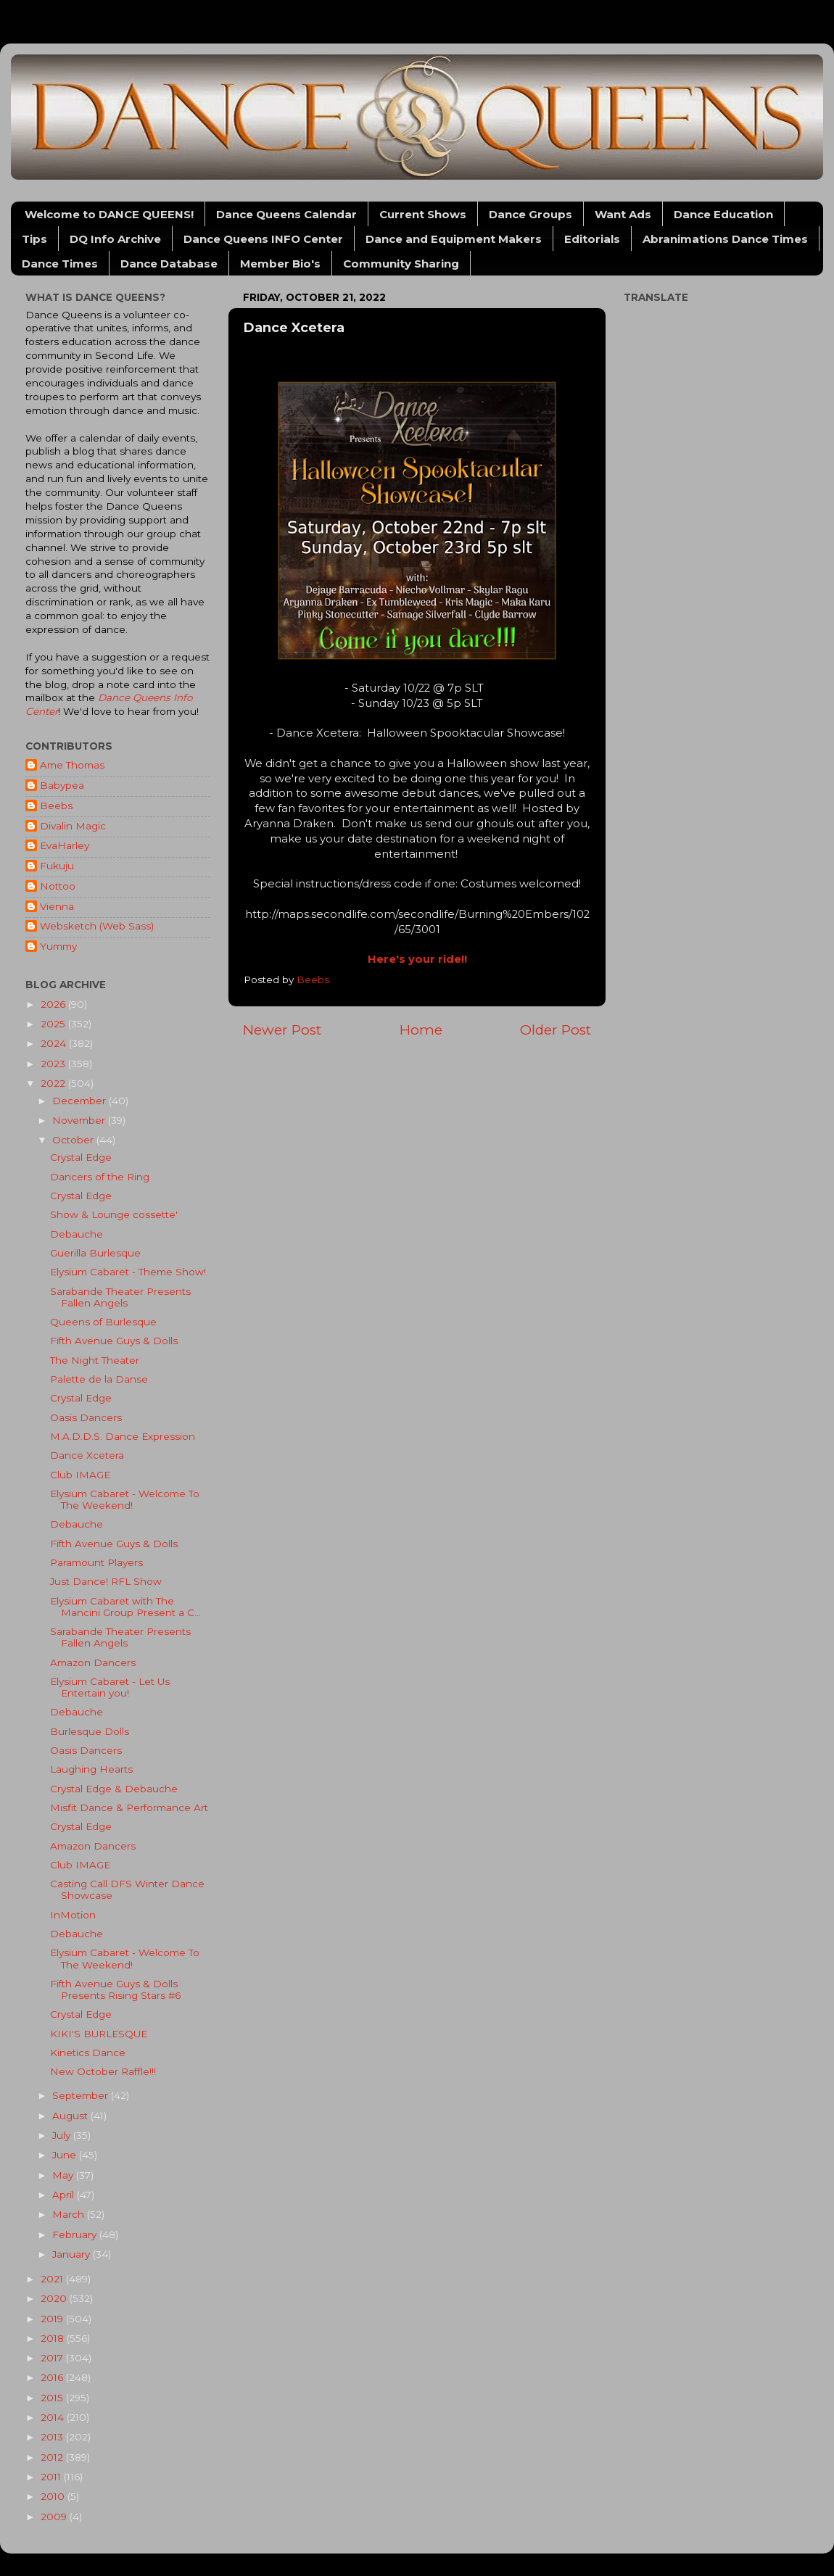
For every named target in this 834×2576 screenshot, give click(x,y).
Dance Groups (530, 214)
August (71, 2115)
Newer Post (282, 1030)
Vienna (57, 906)
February (75, 2234)
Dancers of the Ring (99, 1177)
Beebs (56, 805)
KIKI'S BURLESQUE (98, 2033)
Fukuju (57, 865)
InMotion (73, 1915)
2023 (54, 1063)
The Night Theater (94, 1360)
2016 (53, 2377)
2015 (53, 2397)
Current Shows (422, 214)
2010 (54, 2496)
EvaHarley (64, 845)
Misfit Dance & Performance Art (129, 1807)
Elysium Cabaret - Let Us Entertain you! (110, 1687)
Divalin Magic (73, 826)
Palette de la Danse (99, 1379)
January (72, 2254)
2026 (54, 1004)
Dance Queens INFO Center (263, 239)
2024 (55, 1043)
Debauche (76, 1234)
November (80, 1120)
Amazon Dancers (93, 1662)
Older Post (555, 1030)
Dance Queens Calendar (286, 214)
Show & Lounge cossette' (114, 1214)
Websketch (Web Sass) (97, 926)
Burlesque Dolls (89, 1731)
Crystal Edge (81, 1157)
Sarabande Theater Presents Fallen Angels (120, 1297)
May (64, 2175)
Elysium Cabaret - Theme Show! (128, 1271)
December (80, 1100)
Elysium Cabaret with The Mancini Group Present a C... (125, 1606)
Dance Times (60, 263)
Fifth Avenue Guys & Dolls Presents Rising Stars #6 (115, 1989)
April (64, 2194)
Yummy (58, 946)
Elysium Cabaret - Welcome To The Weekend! (124, 1499)
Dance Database (169, 263)
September (81, 2095)
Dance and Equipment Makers (454, 239)
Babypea (62, 785)
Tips (34, 239)
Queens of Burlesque (103, 1322)
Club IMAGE (80, 1474)
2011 (52, 2476)
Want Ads (623, 214)
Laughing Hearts (91, 1769)
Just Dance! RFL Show (106, 1581)
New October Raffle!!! (103, 2071)
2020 (55, 2298)
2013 (53, 2437)
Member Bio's (280, 263)
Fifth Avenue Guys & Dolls (114, 1340)
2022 (54, 1083)
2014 (54, 2417)
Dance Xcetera (87, 1455)
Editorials (592, 239)
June (65, 2155)
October (74, 1140)
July (62, 2135)
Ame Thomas (72, 765)
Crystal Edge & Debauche (114, 1788)
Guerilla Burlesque (95, 1253)
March (69, 2214)
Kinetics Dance (87, 2052)
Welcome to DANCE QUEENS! (109, 214)
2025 (54, 1024)
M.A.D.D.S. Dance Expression (122, 1436)
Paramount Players (96, 1562)
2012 (53, 2457)
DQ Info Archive (115, 239)
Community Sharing (401, 263)
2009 (55, 2516)
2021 (53, 2279)
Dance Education (723, 214)
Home (421, 1030)
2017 (53, 2358)
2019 (53, 2318)
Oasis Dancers (86, 1417)
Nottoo (57, 886)
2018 (54, 2338)
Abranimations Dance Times (725, 239)
